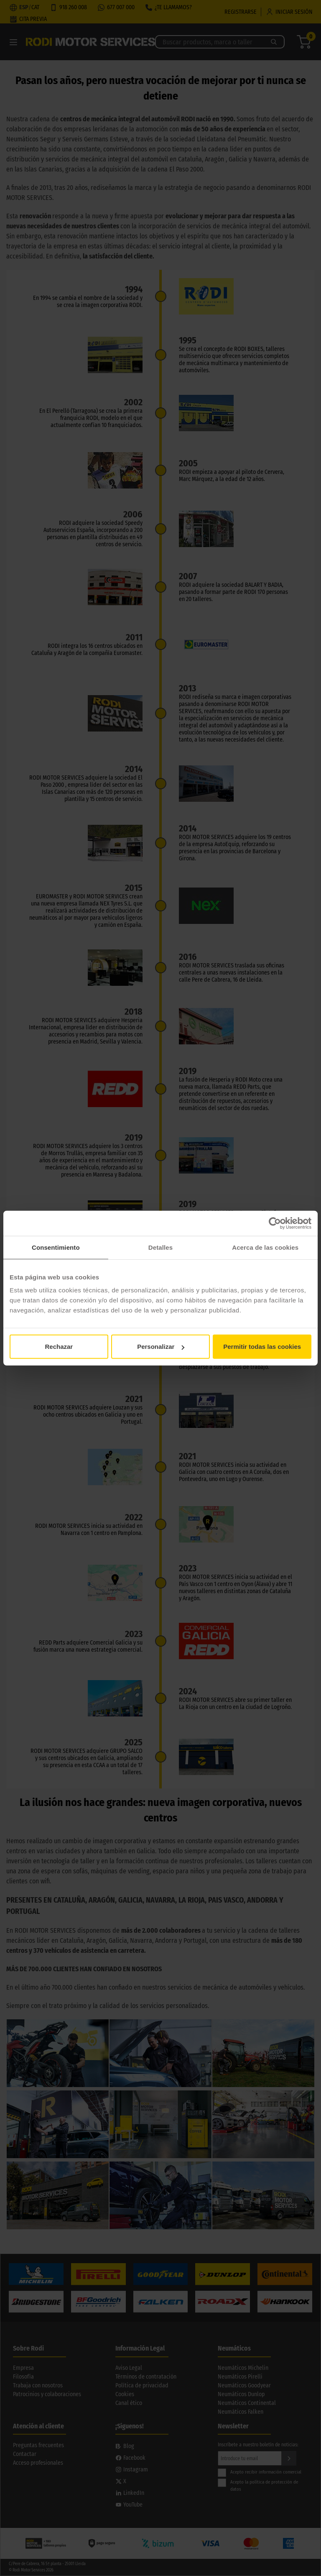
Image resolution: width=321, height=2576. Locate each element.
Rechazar (59, 1346)
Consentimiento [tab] (56, 1247)
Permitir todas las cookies (262, 1346)
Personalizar (160, 1346)
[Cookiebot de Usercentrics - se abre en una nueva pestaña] (274, 1223)
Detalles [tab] (160, 1247)
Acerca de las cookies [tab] (265, 1247)
